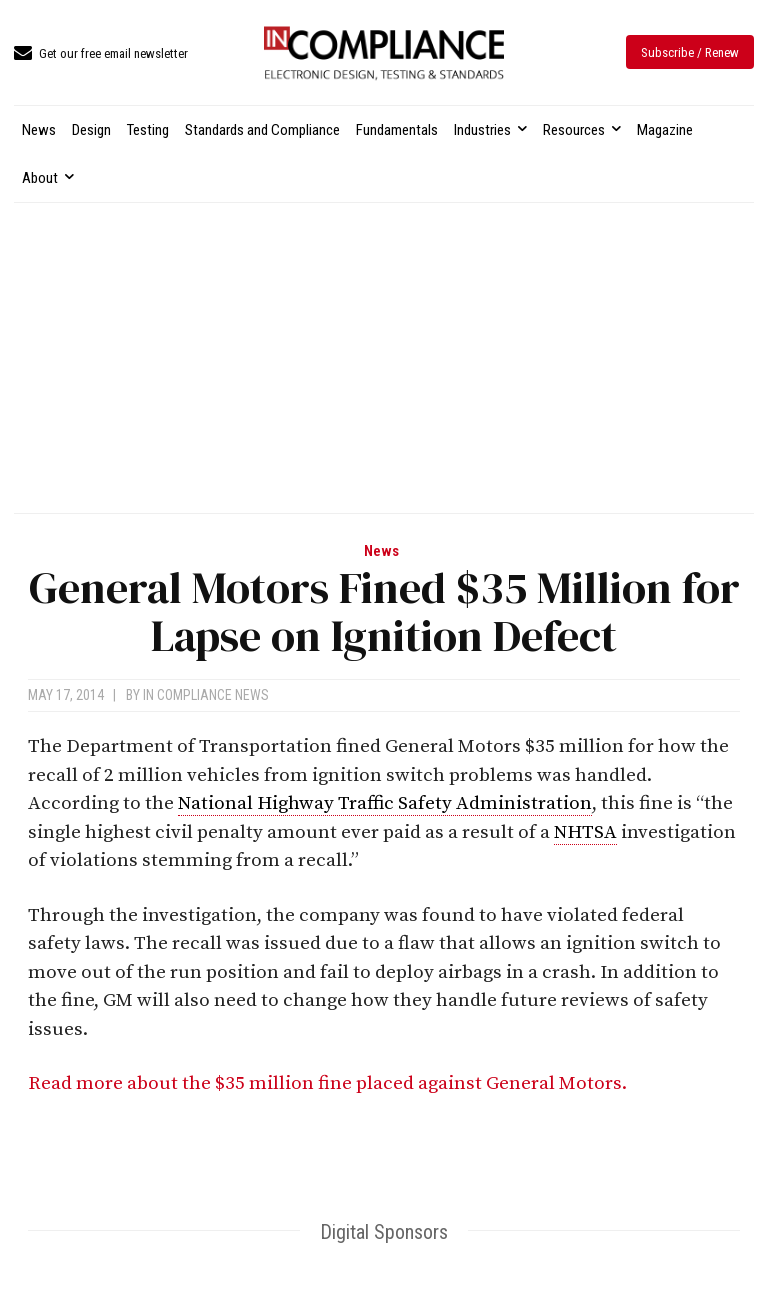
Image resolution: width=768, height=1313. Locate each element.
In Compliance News (206, 695)
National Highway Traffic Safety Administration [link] (385, 803)
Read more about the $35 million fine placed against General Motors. (329, 1083)
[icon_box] (101, 54)
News (381, 551)
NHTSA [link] (585, 832)
